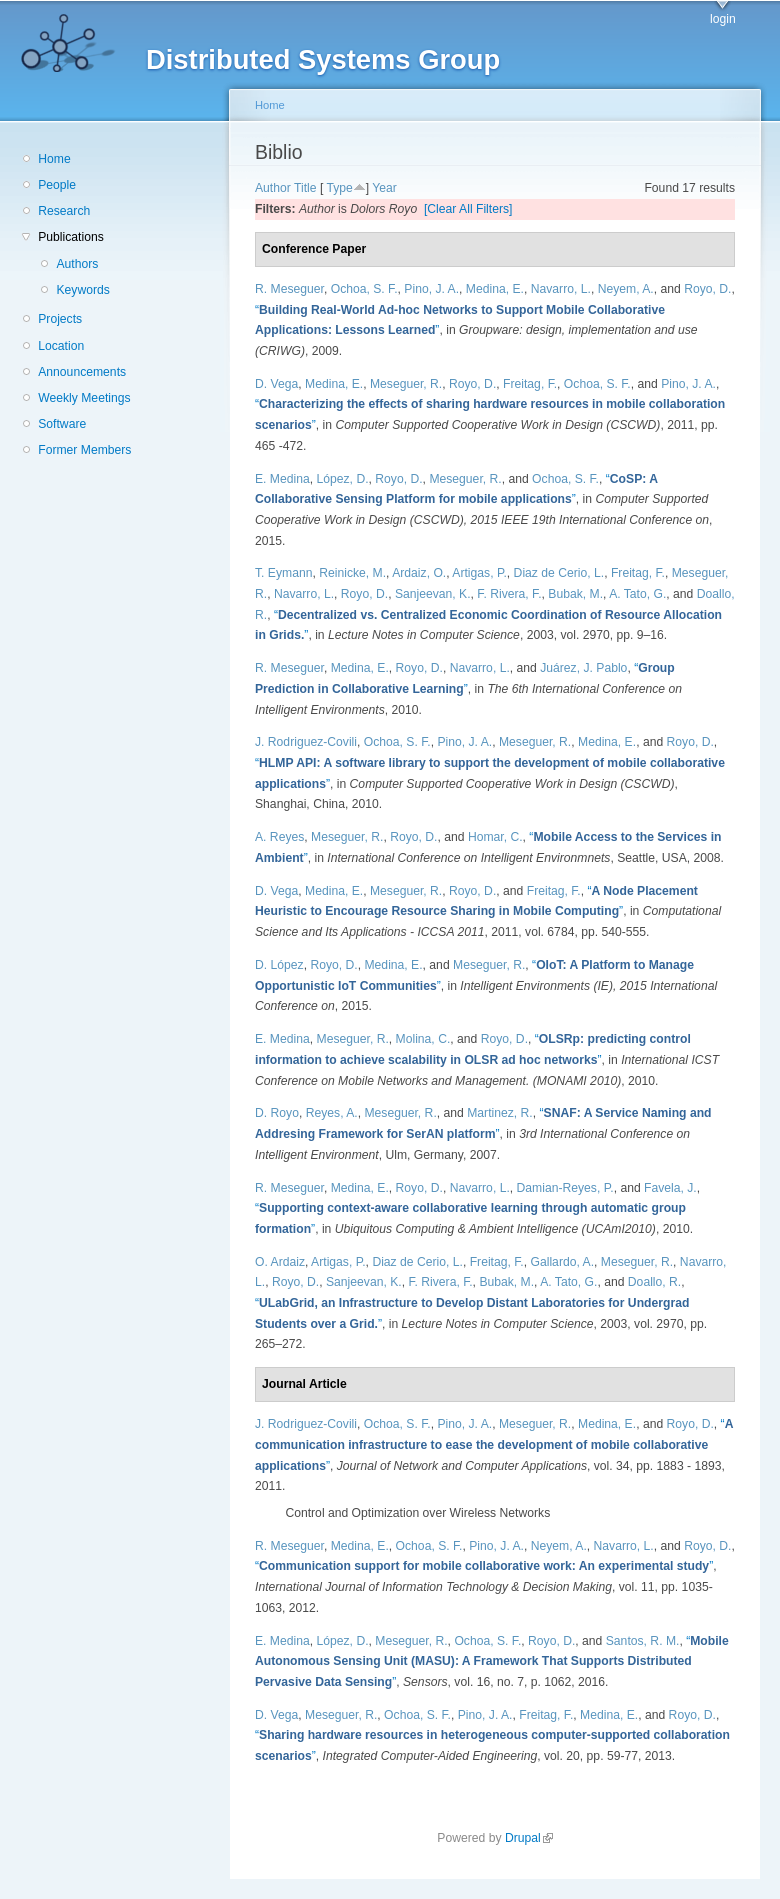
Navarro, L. (561, 289)
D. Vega (276, 384)
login (723, 19)
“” (494, 1444)
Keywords (82, 290)
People (57, 185)
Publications (71, 237)
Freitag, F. (530, 384)
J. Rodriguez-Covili (306, 742)
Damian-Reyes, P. (565, 1188)
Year (384, 188)
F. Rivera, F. (509, 594)
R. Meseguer (289, 289)
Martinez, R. (500, 1113)
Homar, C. (495, 837)
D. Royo (277, 1113)
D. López (279, 965)
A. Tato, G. (637, 594)
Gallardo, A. (563, 1262)
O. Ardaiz (280, 1262)
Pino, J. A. (431, 289)
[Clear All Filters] (468, 209)
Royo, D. (707, 289)
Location (61, 346)
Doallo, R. (654, 1282)
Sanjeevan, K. (433, 594)
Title (305, 188)
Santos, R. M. (643, 1641)
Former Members (84, 450)
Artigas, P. (479, 573)
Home (54, 159)
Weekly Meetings (84, 398)
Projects (60, 319)
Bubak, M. (575, 594)
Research (64, 211)
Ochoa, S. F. (364, 289)
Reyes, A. (332, 1113)
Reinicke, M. (352, 573)
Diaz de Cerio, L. (559, 573)
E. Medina (282, 479)
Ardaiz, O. (419, 573)
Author (273, 188)
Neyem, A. (626, 289)
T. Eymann (283, 573)
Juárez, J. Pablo (583, 668)
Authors (77, 264)
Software (62, 424)
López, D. (343, 479)
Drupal (529, 1838)
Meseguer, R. (406, 384)
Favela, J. (670, 1188)
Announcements (82, 372)
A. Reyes (279, 837)
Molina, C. (423, 1039)
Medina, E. (495, 289)
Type (339, 188)
